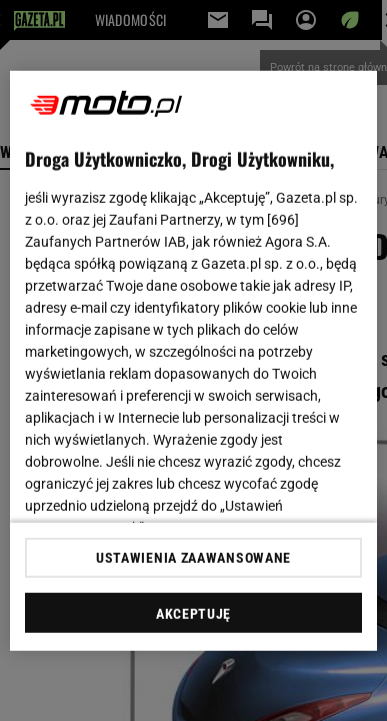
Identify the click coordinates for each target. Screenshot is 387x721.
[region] (194, 360)
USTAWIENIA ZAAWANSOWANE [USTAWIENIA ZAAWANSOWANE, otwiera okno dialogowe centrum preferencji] (193, 558)
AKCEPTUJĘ (193, 614)
